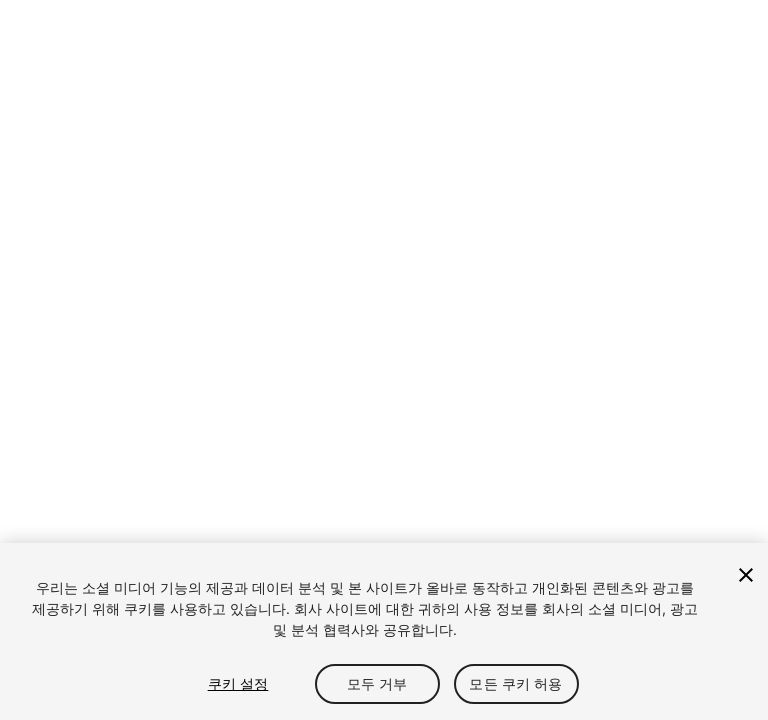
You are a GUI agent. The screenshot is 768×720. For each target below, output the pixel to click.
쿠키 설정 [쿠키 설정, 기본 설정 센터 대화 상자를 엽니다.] (238, 683)
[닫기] (746, 575)
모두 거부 (377, 683)
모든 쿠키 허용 (515, 683)
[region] (384, 631)
